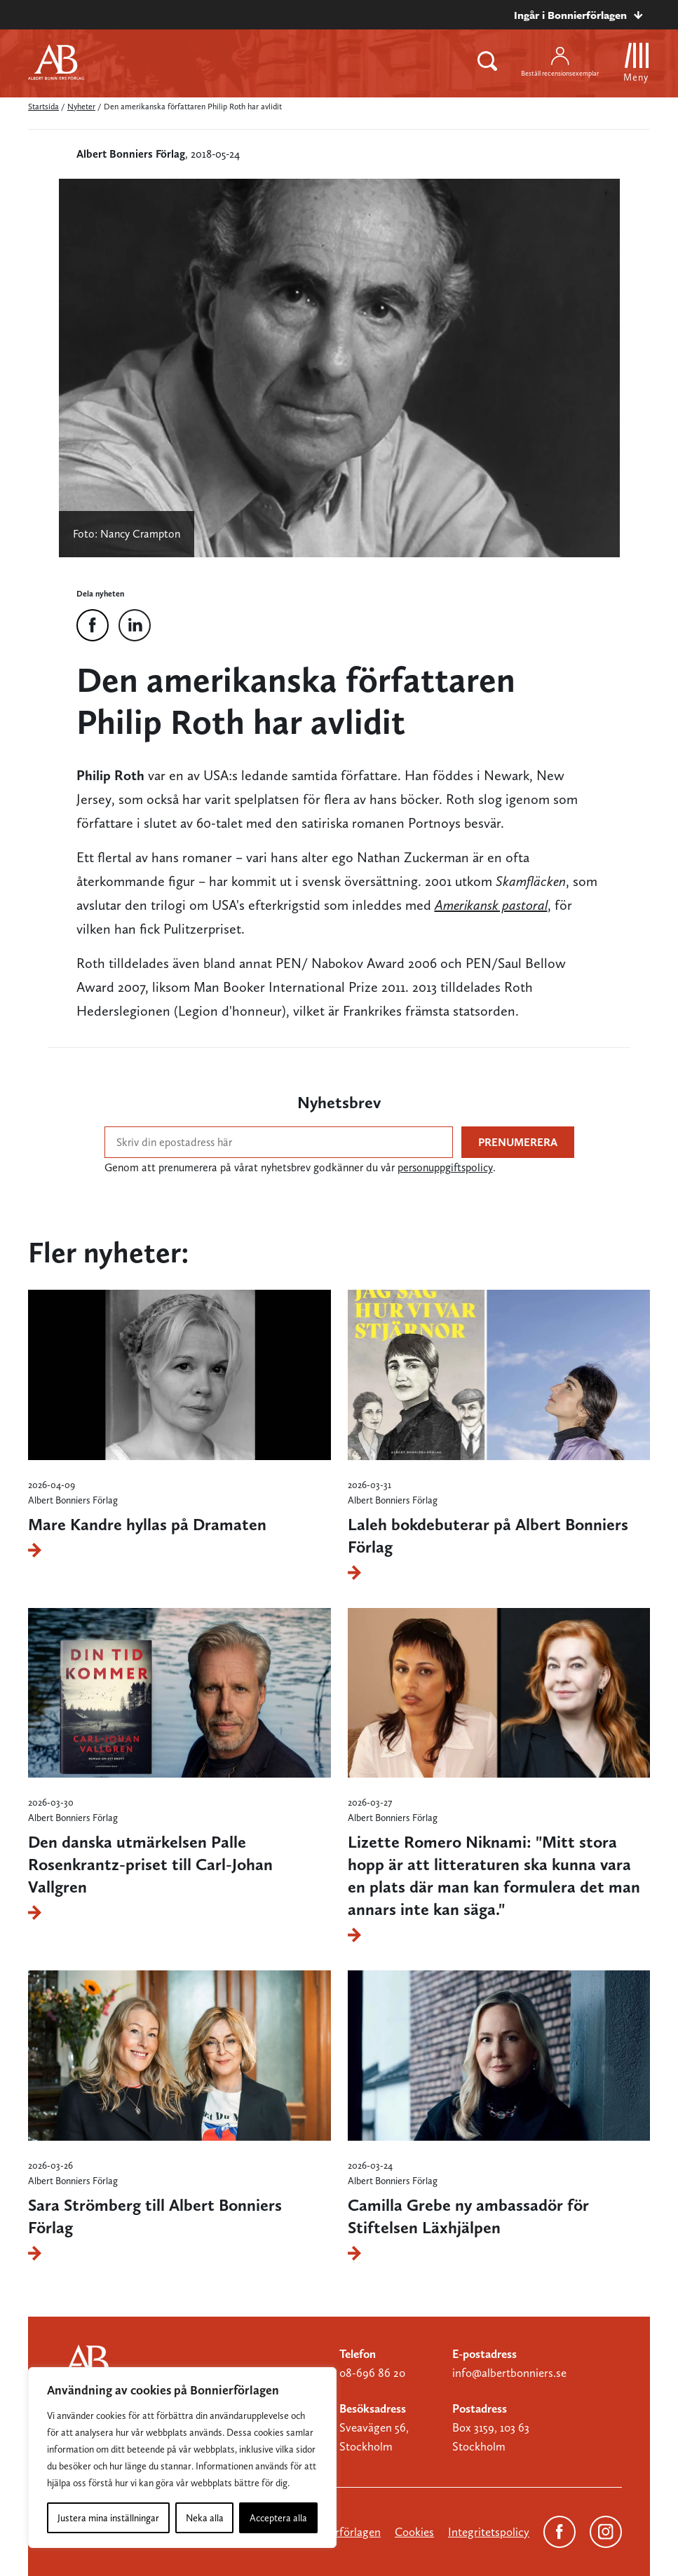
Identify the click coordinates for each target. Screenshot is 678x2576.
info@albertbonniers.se (509, 2373)
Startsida (43, 106)
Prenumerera (517, 1142)
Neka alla (205, 2517)
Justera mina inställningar (108, 2517)
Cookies (414, 2532)
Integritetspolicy (488, 2532)
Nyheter (81, 106)
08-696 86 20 (372, 2373)
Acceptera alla (278, 2517)
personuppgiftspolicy (445, 1167)
